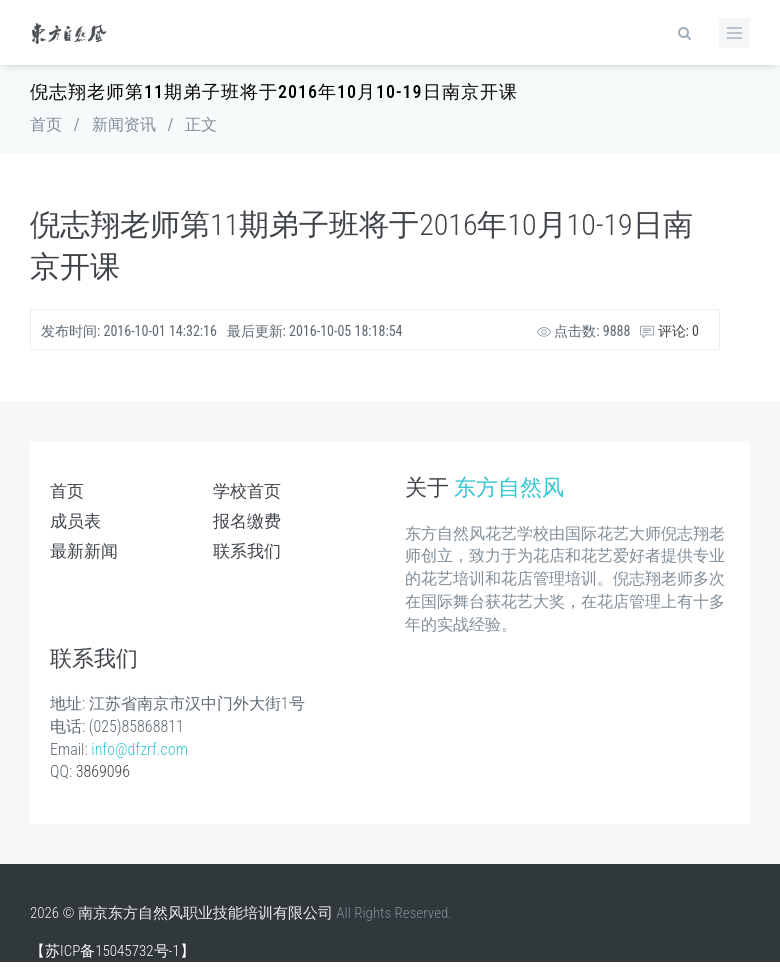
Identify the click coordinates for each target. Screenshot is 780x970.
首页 (46, 124)
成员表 (75, 521)
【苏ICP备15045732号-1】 (112, 951)
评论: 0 (669, 331)
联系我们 (247, 551)
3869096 (103, 771)
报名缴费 (247, 521)
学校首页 (247, 491)
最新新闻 (84, 551)
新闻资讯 (124, 124)
